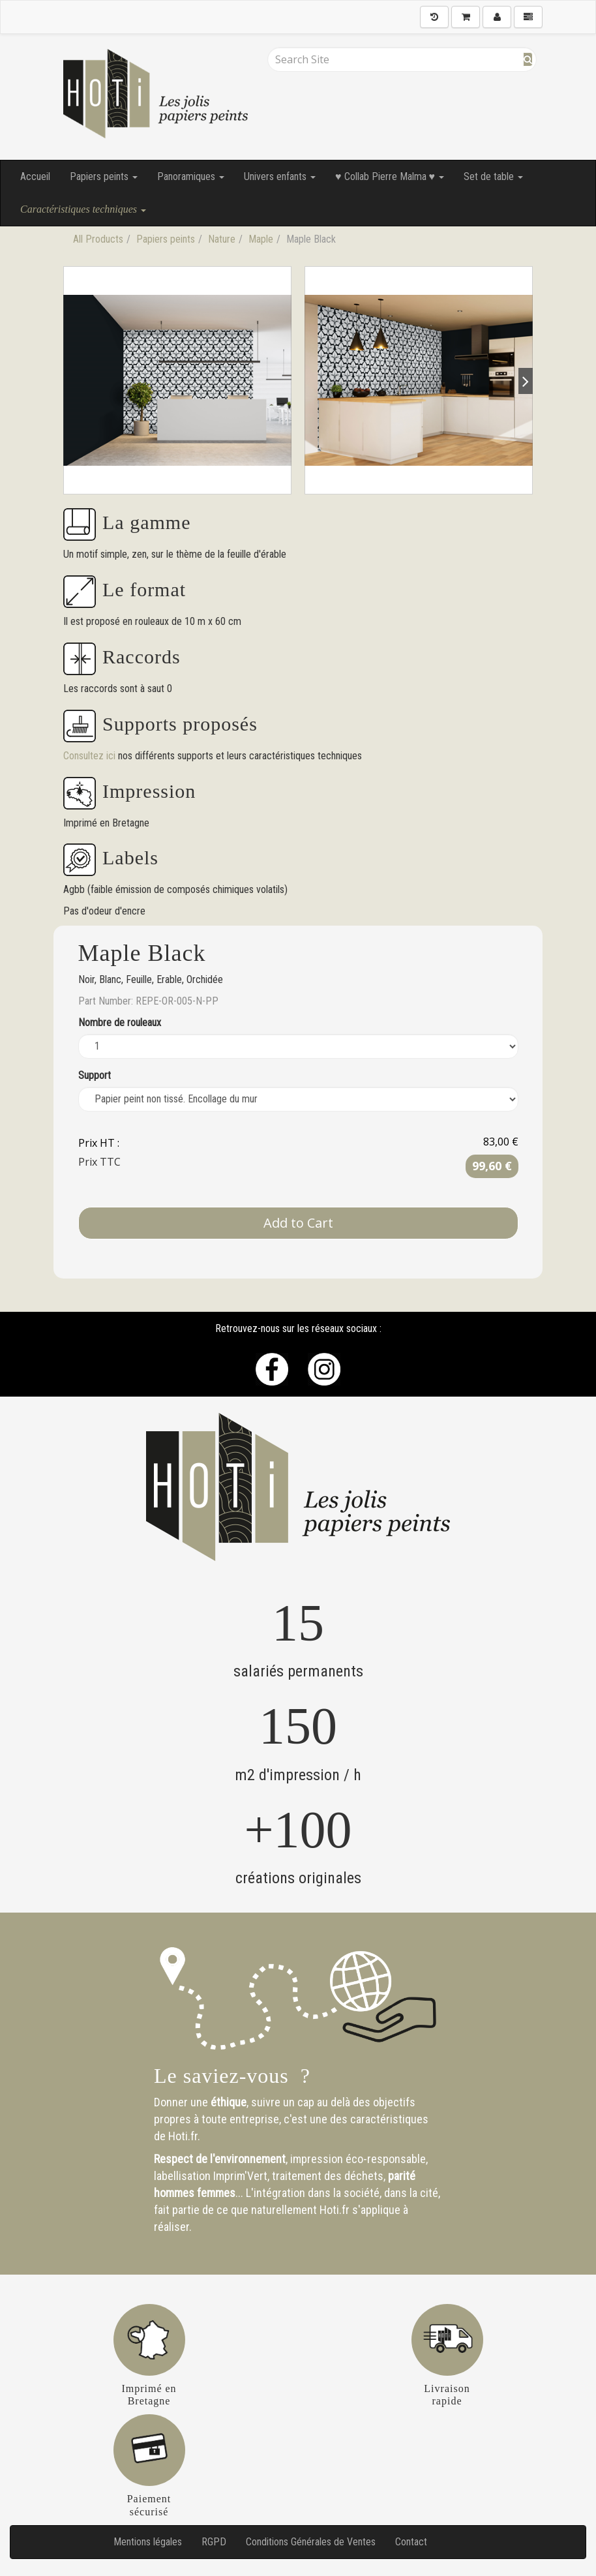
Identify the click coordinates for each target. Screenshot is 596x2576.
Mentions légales (147, 2542)
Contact (411, 2542)
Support (94, 1075)
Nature (221, 239)
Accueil (35, 176)
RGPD (213, 2542)
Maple (260, 239)
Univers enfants (280, 176)
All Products (98, 239)
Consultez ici (90, 756)
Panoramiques (190, 176)
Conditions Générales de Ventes (311, 2542)
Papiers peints (104, 176)
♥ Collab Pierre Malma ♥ (389, 176)
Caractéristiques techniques (83, 209)
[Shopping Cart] (465, 17)
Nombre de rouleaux (119, 1022)
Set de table (493, 176)
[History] (434, 17)
